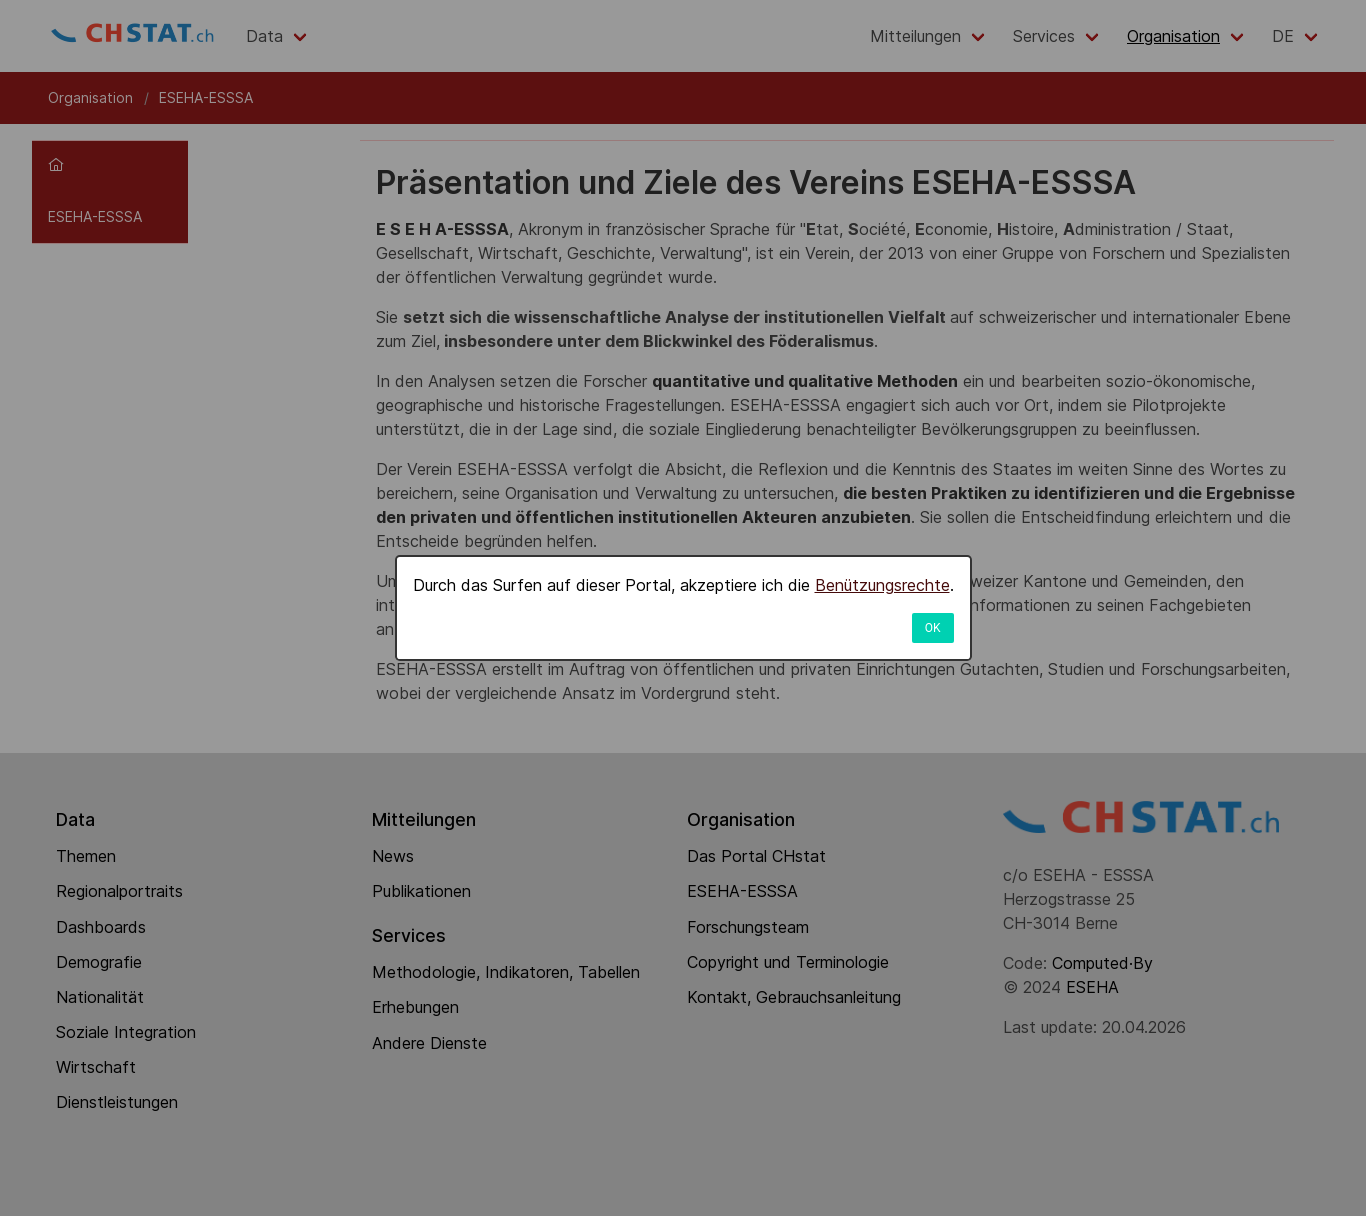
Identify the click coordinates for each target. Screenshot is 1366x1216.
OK (933, 628)
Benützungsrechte (882, 585)
